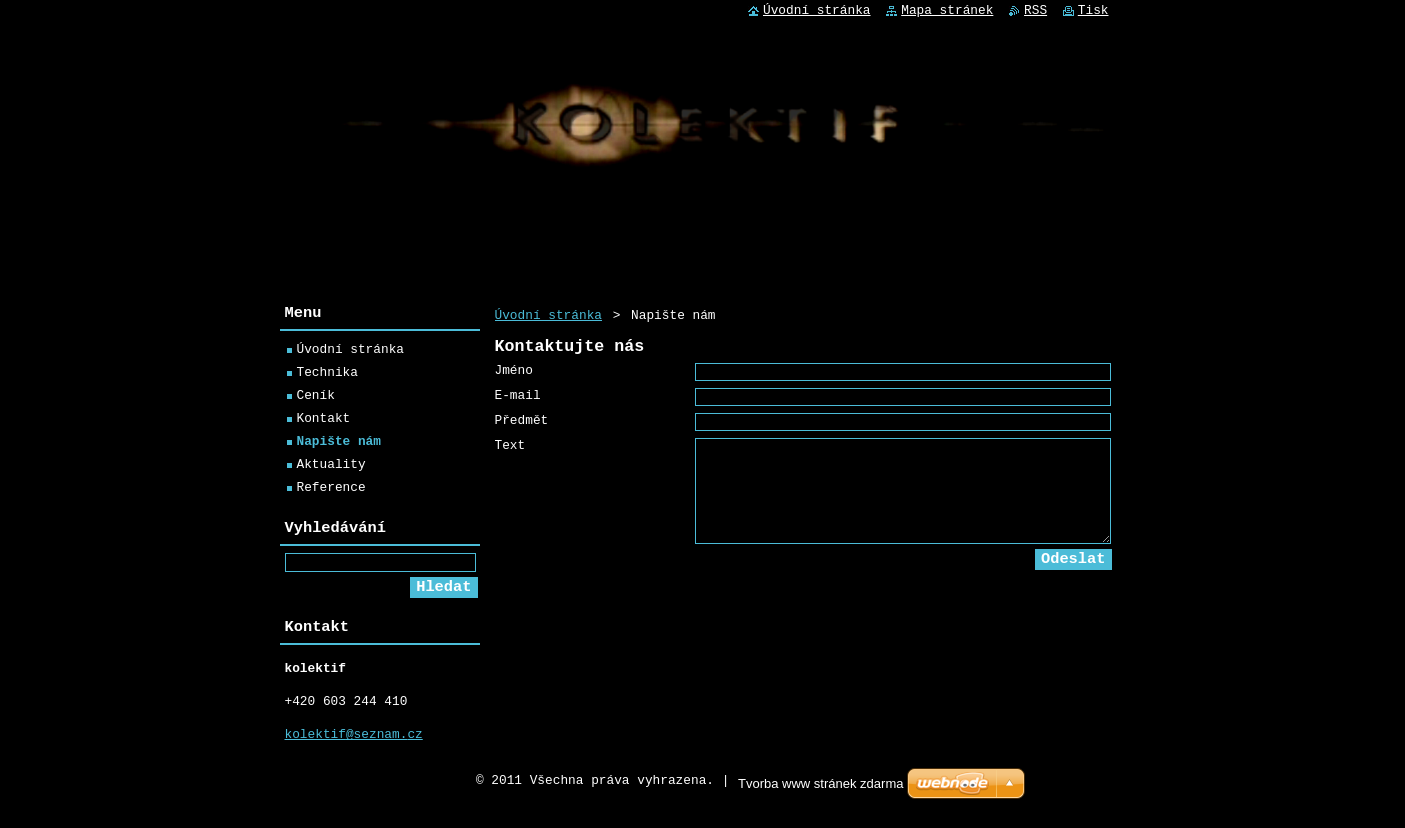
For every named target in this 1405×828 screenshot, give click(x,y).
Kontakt (324, 421)
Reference (331, 490)
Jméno (514, 376)
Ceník (316, 398)
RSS (1035, 11)
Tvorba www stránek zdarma (820, 798)
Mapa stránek (947, 11)
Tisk (1093, 11)
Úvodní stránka (549, 315)
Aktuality (331, 467)
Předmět (522, 432)
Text (510, 460)
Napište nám (339, 444)
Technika (327, 375)
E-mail (518, 404)
